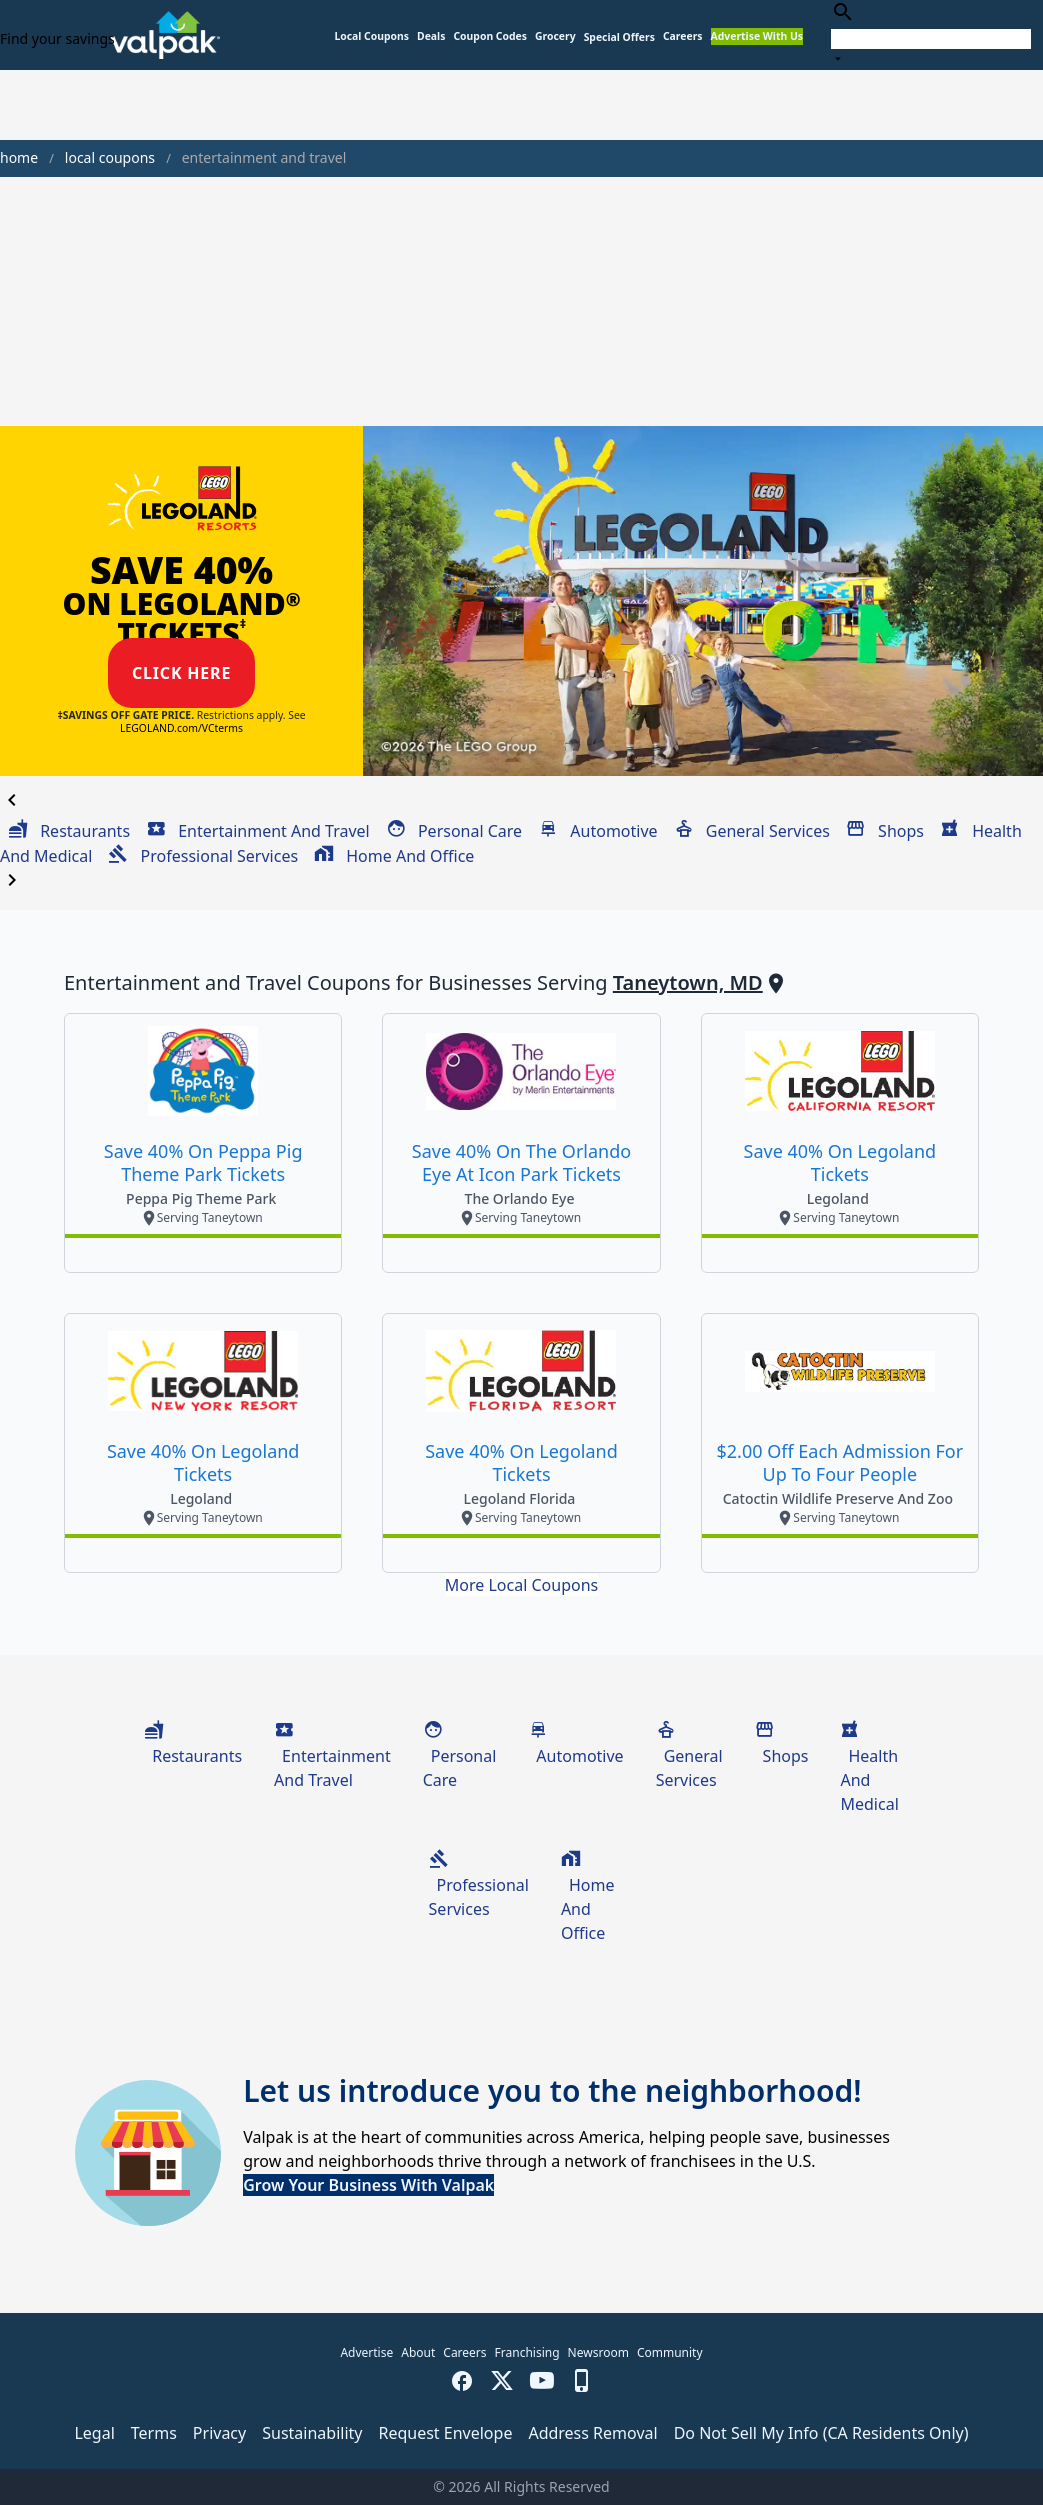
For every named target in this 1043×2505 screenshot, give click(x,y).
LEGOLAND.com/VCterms (181, 728)
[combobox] (931, 34)
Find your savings (57, 38)
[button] (619, 37)
